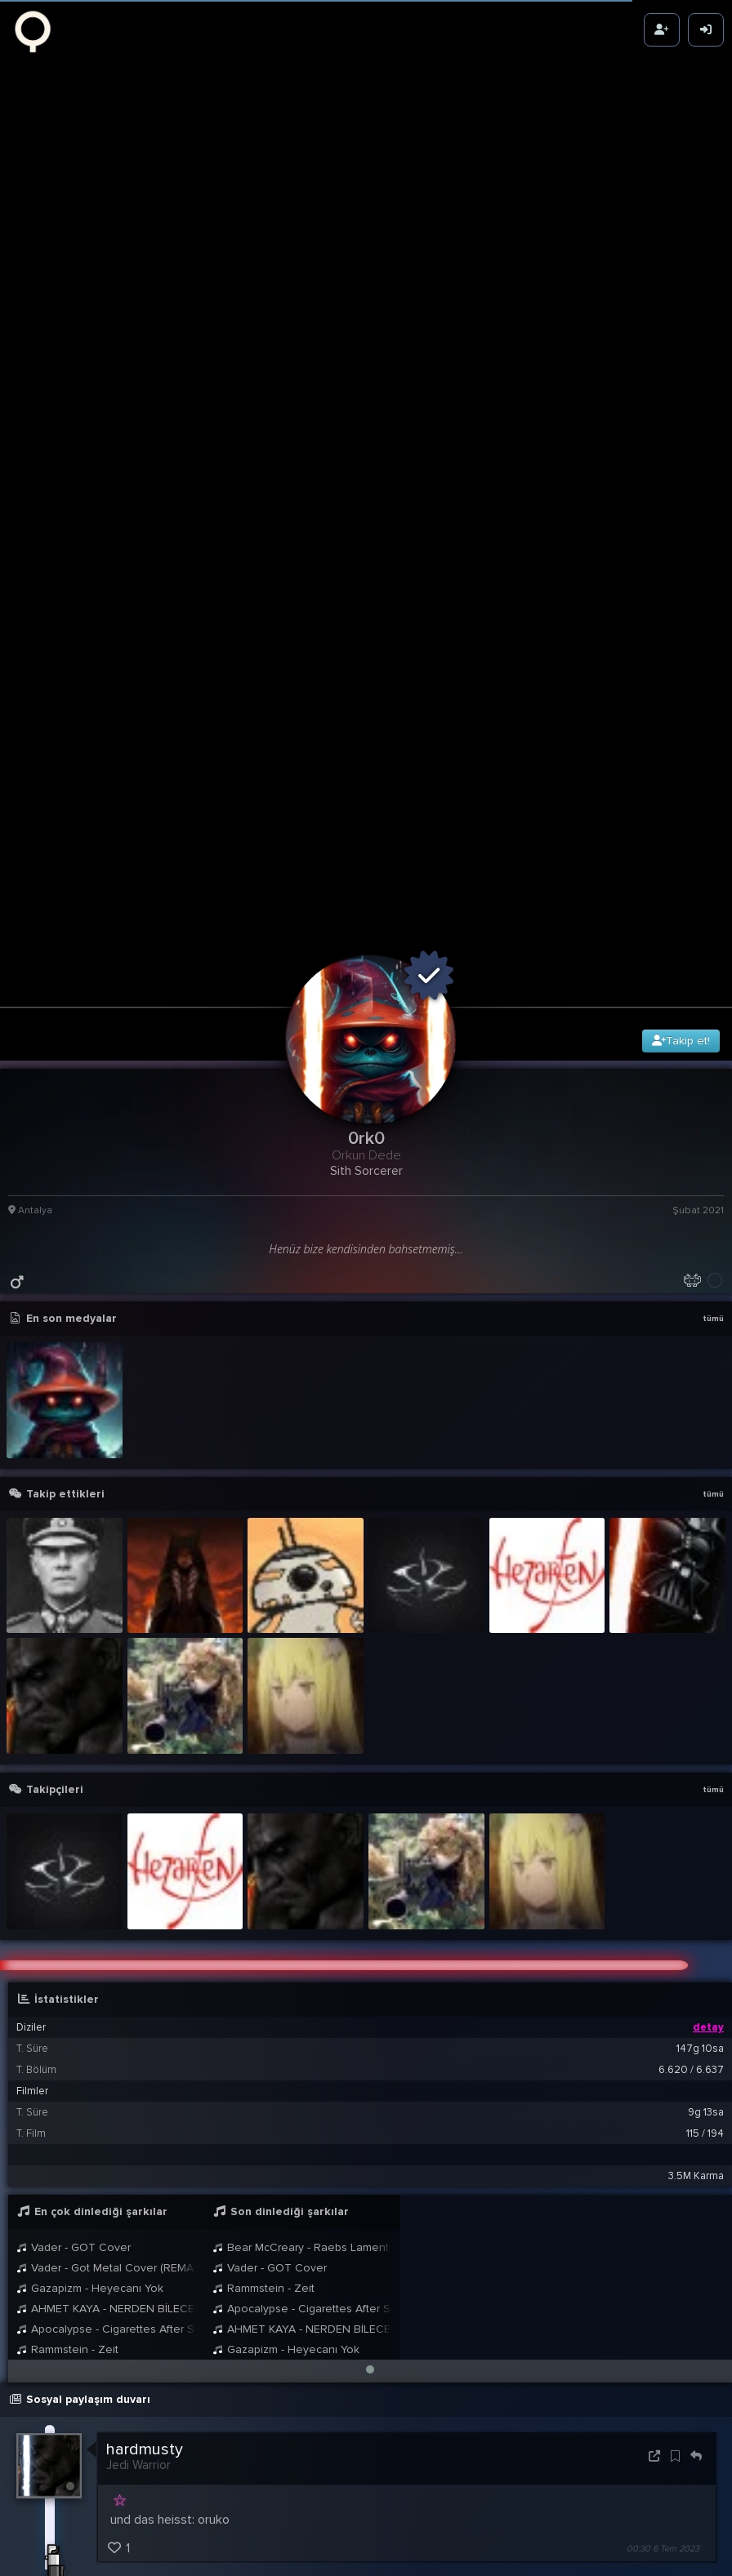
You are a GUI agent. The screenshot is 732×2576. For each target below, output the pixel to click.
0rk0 (129, 2472)
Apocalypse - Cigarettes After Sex (106, 1981)
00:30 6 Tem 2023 (663, 2201)
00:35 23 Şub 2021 (663, 2556)
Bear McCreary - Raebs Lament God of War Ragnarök (302, 1899)
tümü (713, 972)
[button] (370, 2021)
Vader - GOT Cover (73, 1899)
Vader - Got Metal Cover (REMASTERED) (106, 1920)
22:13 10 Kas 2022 (665, 2416)
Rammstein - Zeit (67, 2002)
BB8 (159, 2526)
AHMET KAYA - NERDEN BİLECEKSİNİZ (106, 1961)
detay (708, 1679)
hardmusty (144, 2101)
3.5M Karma (696, 1828)
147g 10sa (700, 1700)
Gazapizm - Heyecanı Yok (89, 1940)
